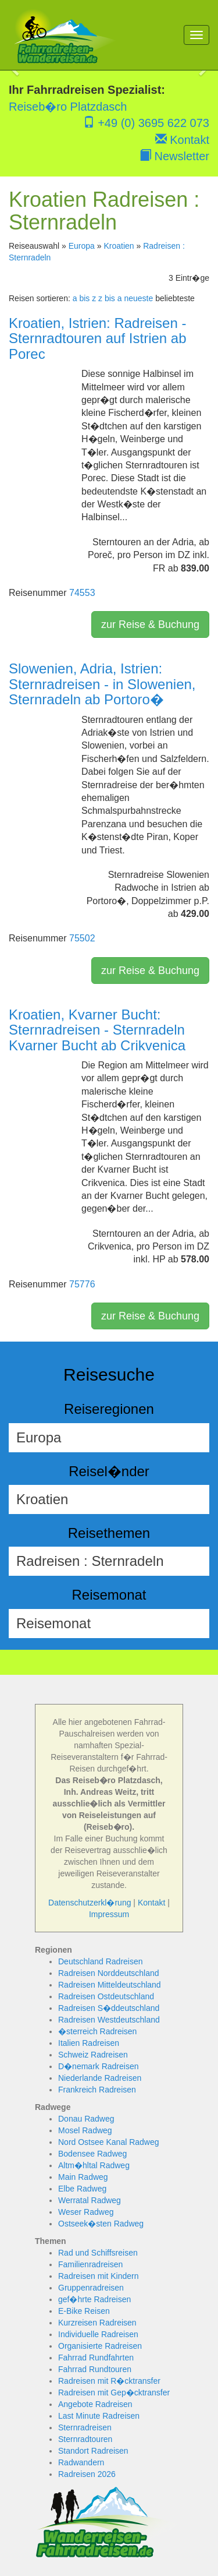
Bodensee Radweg (92, 2153)
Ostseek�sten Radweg (101, 2223)
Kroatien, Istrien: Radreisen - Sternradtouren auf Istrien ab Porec (98, 338)
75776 (82, 1284)
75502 (82, 938)
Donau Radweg (86, 2118)
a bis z (84, 298)
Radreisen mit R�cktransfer (109, 2381)
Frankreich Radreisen (97, 2089)
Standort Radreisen (93, 2450)
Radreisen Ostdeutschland (106, 1996)
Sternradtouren (85, 2439)
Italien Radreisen (88, 2043)
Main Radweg (83, 2177)
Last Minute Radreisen (99, 2415)
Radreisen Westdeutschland (109, 2019)
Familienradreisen (90, 2264)
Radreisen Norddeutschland (108, 1973)
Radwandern (81, 2462)
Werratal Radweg (89, 2200)
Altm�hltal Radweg (94, 2165)
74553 (82, 593)
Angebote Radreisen (95, 2404)
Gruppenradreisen (91, 2287)
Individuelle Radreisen (98, 2334)
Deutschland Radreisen (100, 1961)
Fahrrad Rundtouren (94, 2369)
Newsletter (174, 156)
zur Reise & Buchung (150, 624)
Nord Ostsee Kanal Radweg (108, 2142)
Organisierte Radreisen (100, 2346)
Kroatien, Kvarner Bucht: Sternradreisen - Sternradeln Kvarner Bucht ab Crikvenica (97, 1030)
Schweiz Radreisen (93, 2054)
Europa (82, 245)
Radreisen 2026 (87, 2474)
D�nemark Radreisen (98, 2066)
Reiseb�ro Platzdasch (68, 106)
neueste (138, 298)
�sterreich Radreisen (97, 2031)
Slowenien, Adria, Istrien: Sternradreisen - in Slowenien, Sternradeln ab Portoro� (102, 684)
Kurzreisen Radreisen (97, 2322)
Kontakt (182, 139)
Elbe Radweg (82, 2188)
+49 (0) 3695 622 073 (146, 123)
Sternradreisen (85, 2427)
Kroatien (118, 245)
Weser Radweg (85, 2212)
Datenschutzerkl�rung (89, 1902)
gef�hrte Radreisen (94, 2299)
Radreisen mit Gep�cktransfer (114, 2392)
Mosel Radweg (85, 2130)
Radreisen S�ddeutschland (108, 2008)
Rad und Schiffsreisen (98, 2252)
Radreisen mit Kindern (98, 2276)
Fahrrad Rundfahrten (96, 2357)
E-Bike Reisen (84, 2311)
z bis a (109, 298)
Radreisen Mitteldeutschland (109, 1984)
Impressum (109, 1914)
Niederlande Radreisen (99, 2078)
